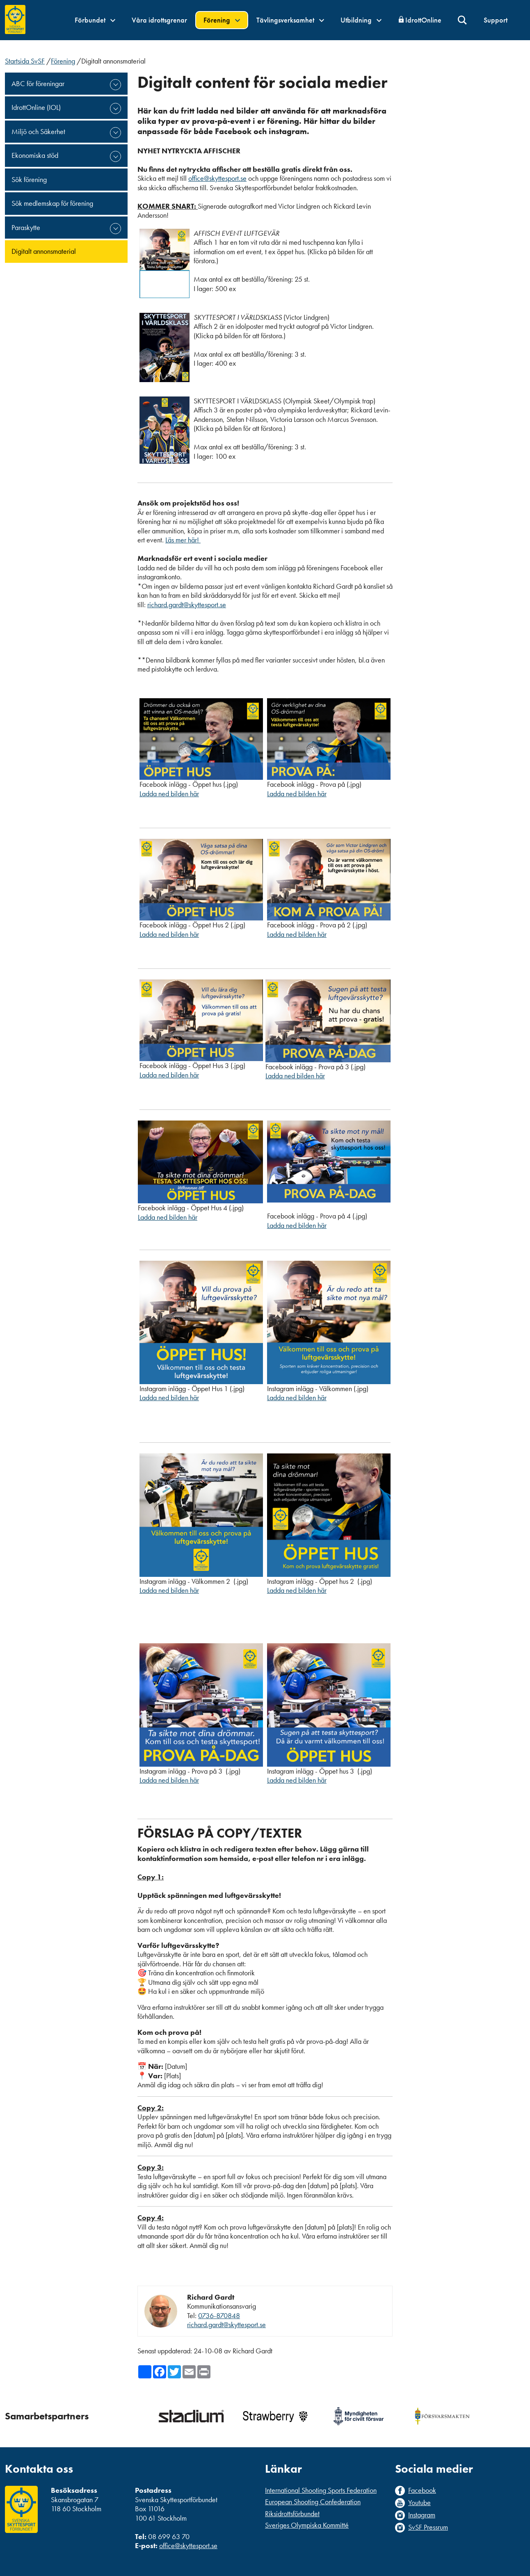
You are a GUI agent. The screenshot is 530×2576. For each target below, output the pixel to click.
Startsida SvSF (25, 61)
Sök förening (29, 179)
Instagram (421, 2514)
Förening (221, 20)
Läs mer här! (183, 539)
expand (115, 84)
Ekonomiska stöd (34, 155)
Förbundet (95, 20)
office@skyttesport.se (217, 178)
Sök (462, 20)
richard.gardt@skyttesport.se (186, 604)
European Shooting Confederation (313, 2501)
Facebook (422, 2490)
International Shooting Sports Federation (321, 2490)
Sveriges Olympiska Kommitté (307, 2525)
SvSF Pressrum (428, 2527)
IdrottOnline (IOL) (36, 107)
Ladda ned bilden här (169, 793)
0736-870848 (219, 2315)
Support (495, 20)
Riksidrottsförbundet (292, 2513)
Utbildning (361, 20)
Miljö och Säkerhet (38, 131)
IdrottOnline (423, 20)
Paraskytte (25, 227)
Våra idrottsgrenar (159, 20)
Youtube (419, 2502)
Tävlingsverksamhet (290, 20)
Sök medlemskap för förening (52, 203)
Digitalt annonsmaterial (43, 251)
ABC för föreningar (37, 83)
